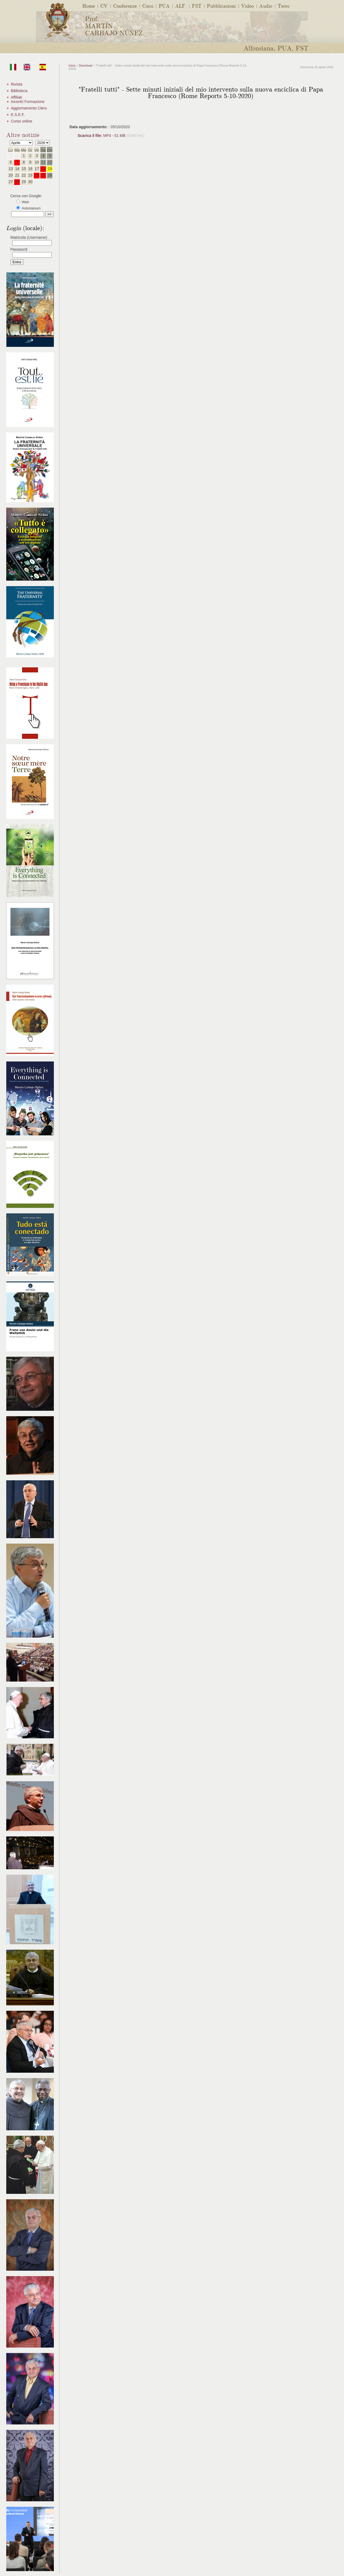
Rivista (16, 84)
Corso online (21, 121)
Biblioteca (19, 91)
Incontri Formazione (28, 101)
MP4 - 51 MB (102, 135)
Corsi (147, 5)
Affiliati (16, 97)
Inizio (72, 65)
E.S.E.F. (18, 114)
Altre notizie (22, 134)
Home (88, 5)
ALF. (181, 5)
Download (85, 65)
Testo (284, 5)
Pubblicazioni (221, 5)
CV (104, 5)
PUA (164, 5)
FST (197, 5)
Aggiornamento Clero (29, 108)
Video (247, 5)
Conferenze (125, 5)
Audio (265, 5)
